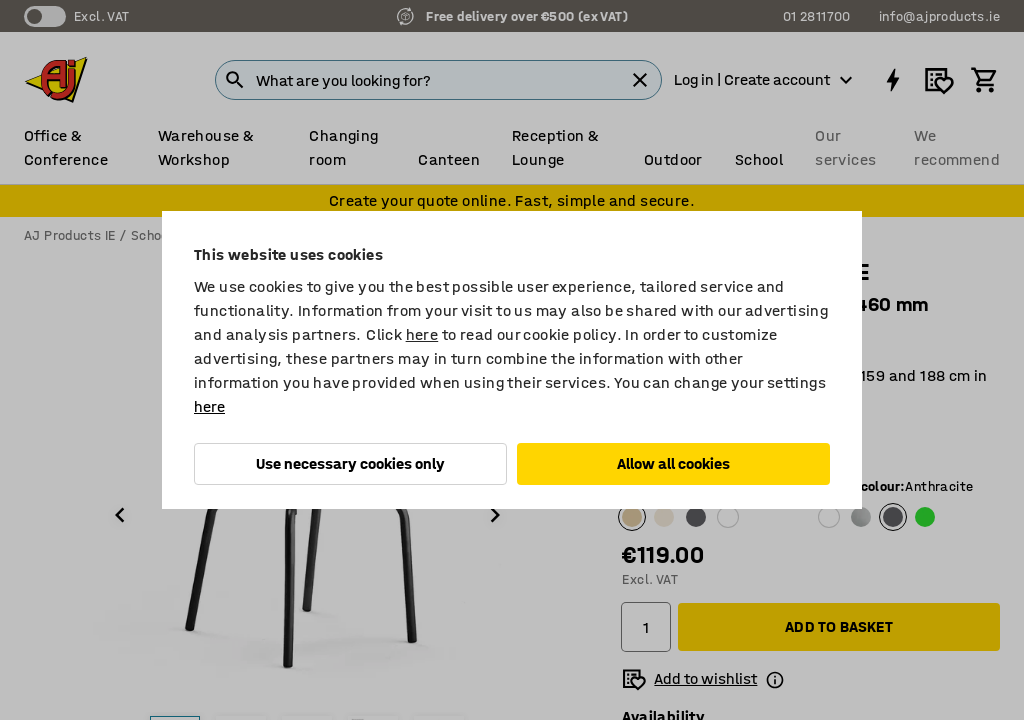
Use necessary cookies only (350, 463)
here (422, 334)
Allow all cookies (673, 463)
